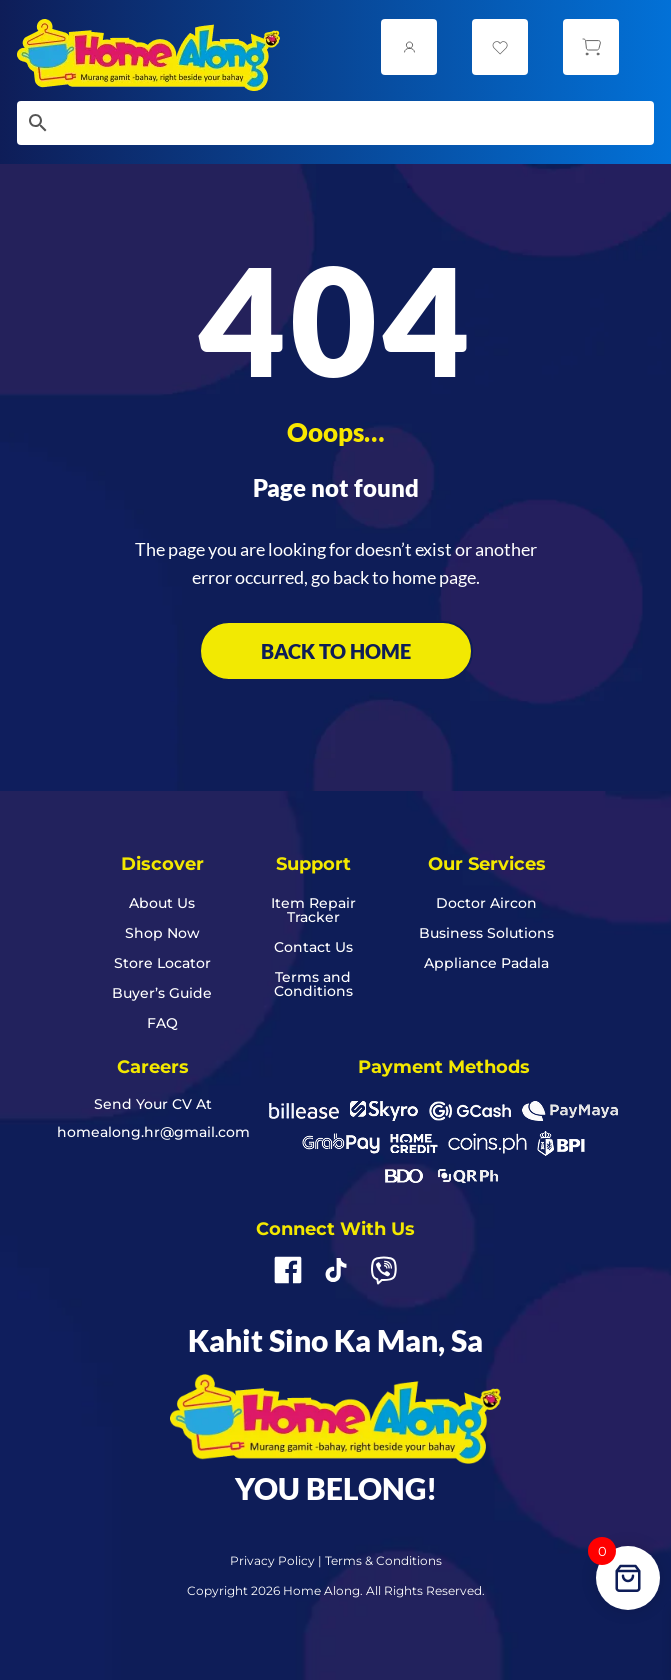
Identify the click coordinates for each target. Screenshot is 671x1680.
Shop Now (162, 934)
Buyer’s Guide (162, 994)
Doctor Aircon (486, 904)
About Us (162, 904)
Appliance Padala (486, 964)
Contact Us (313, 948)
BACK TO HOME (336, 651)
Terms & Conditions (383, 1560)
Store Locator (162, 964)
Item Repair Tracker (313, 911)
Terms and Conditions (313, 985)
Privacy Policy (272, 1560)
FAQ (162, 1024)
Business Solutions (486, 934)
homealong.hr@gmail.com (153, 1132)
